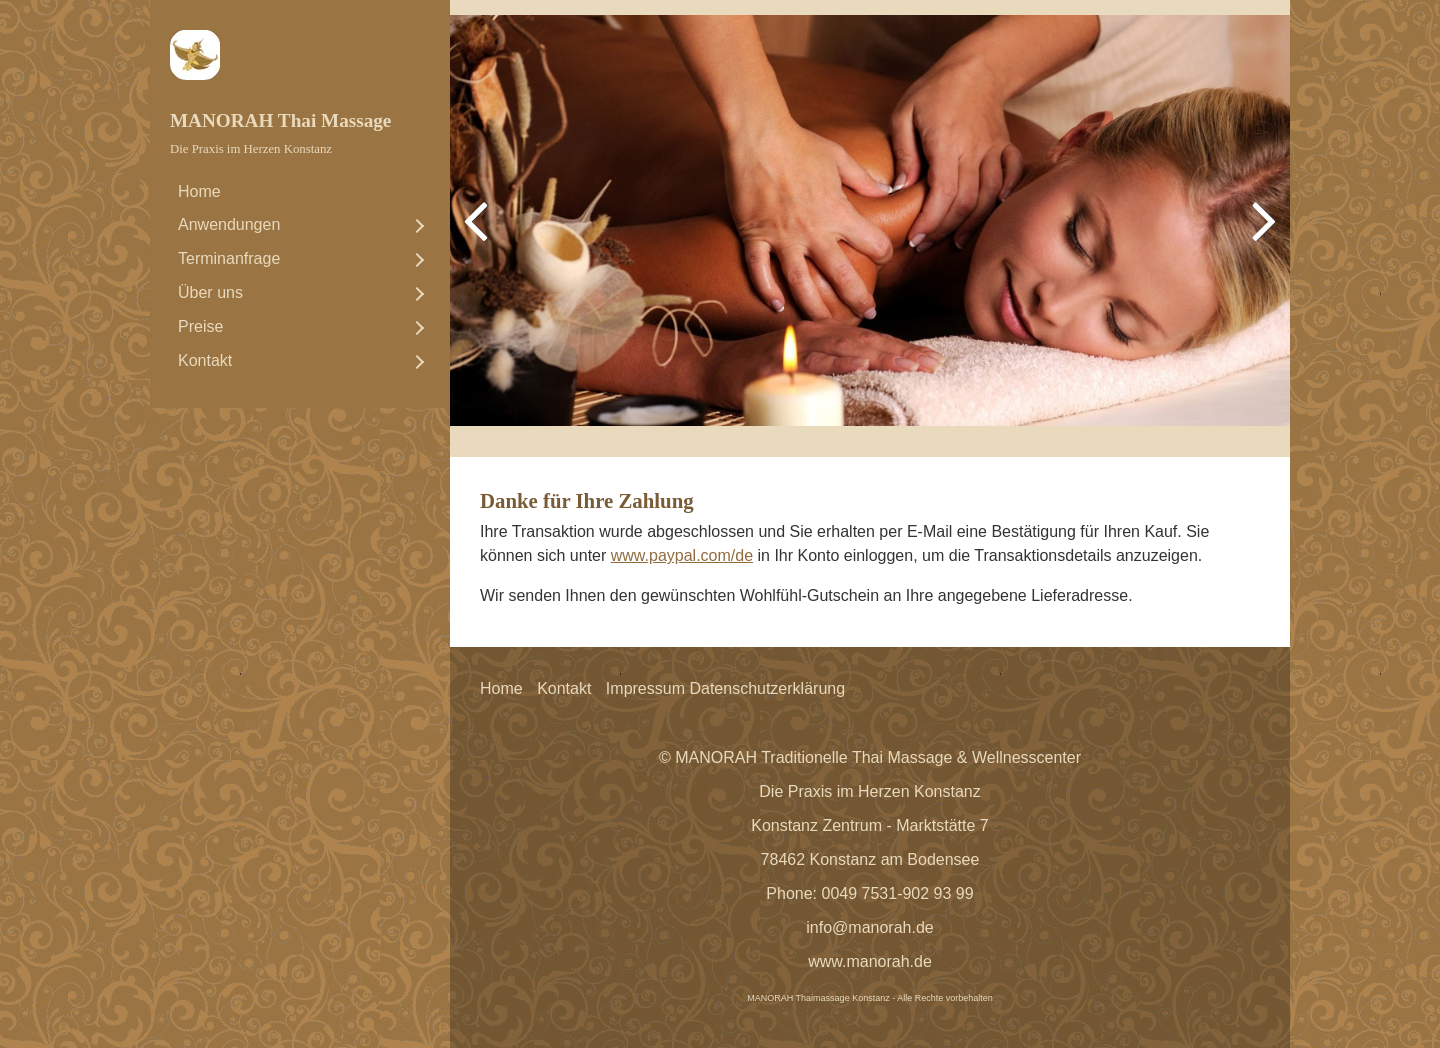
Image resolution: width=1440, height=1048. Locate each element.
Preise (200, 326)
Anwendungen (229, 224)
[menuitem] (300, 192)
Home (199, 191)
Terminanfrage (229, 258)
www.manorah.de (870, 961)
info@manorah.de (869, 927)
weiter (1260, 236)
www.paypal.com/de (682, 555)
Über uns (210, 292)
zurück (480, 236)
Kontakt (205, 360)
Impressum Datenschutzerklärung (725, 688)
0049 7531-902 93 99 (898, 893)
